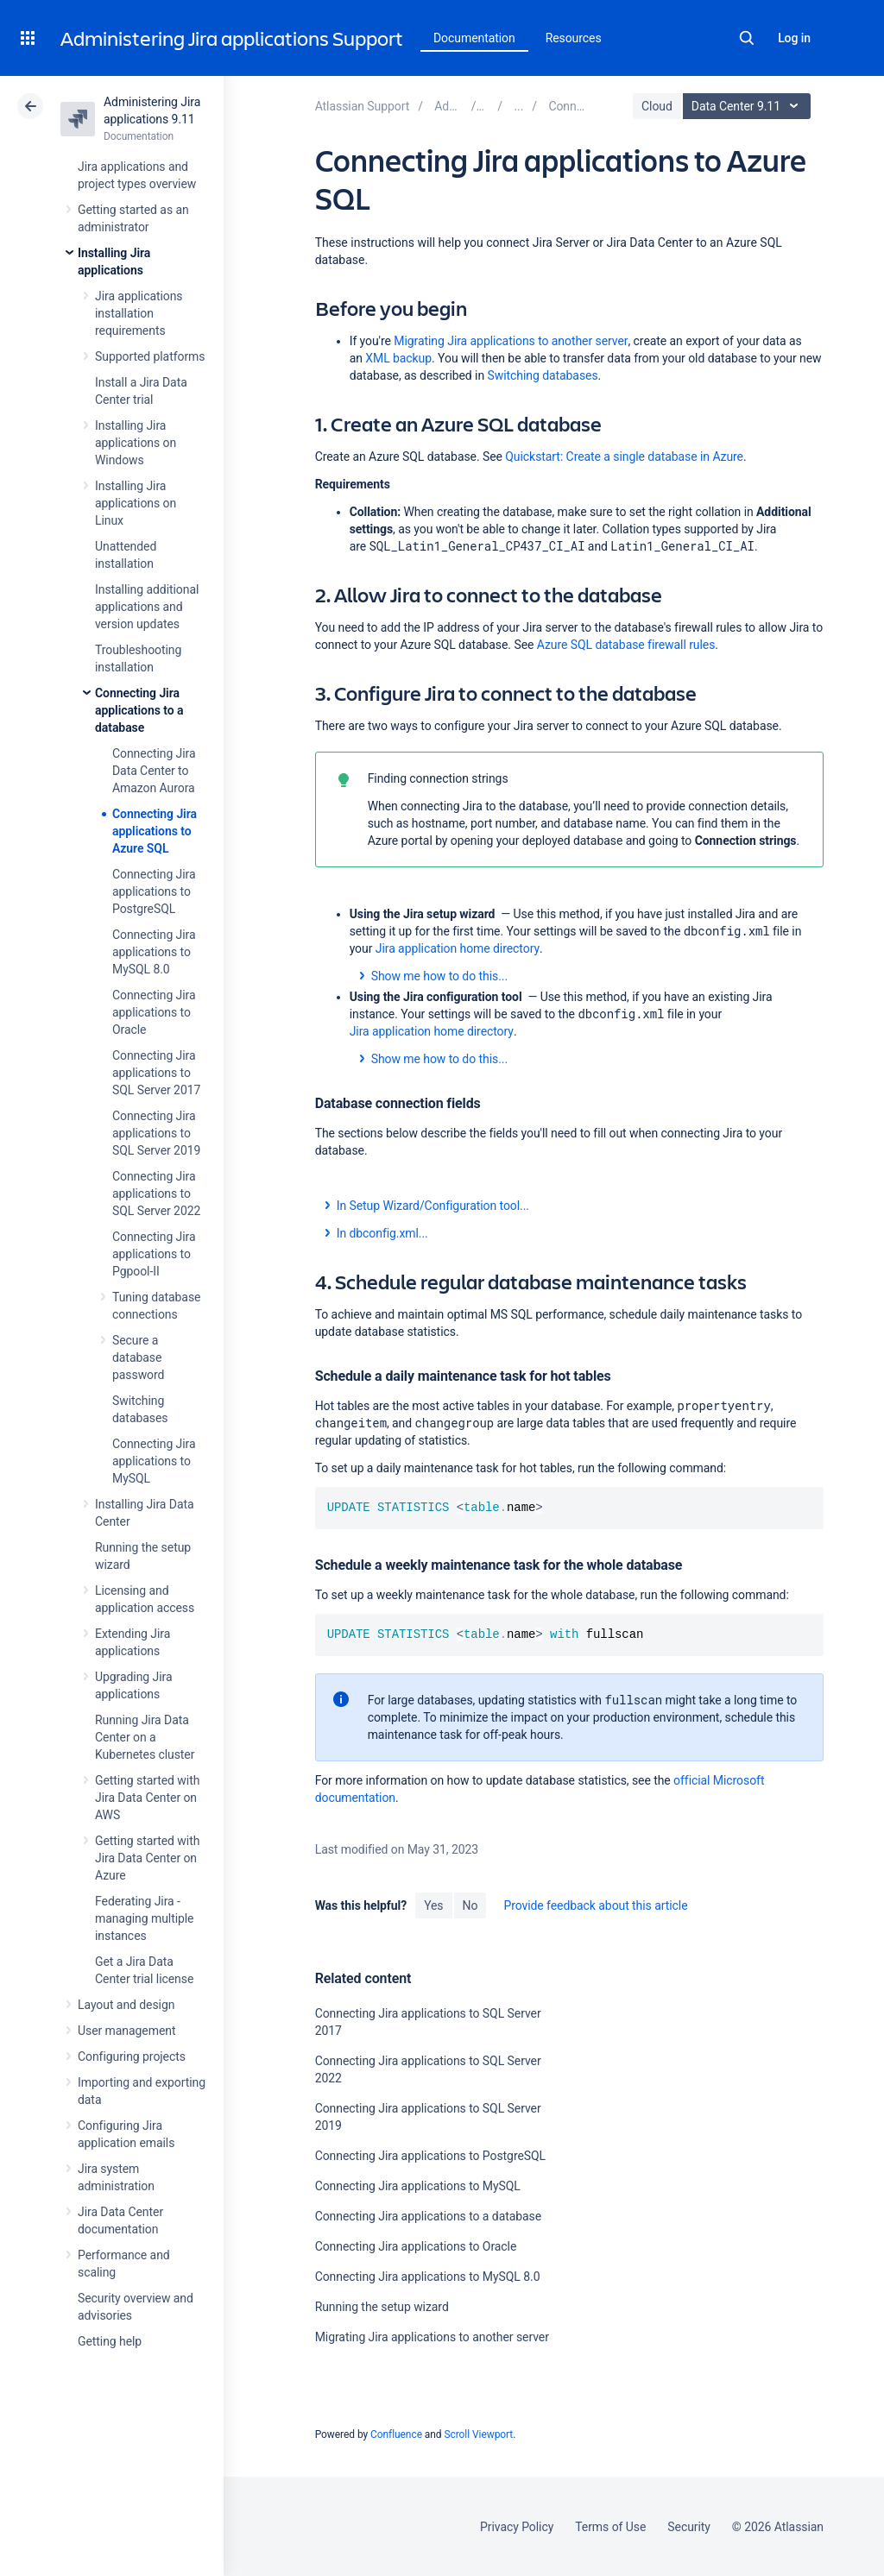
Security (688, 2527)
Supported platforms (150, 356)
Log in (794, 38)
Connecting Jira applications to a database (139, 710)
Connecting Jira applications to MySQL (154, 1461)
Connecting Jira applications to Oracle (154, 1012)
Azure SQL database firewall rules (626, 645)
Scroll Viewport (478, 2434)
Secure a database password (138, 1357)
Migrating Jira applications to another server (511, 341)
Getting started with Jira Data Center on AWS (147, 1797)
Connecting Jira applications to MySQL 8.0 (154, 952)
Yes (433, 1905)
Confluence (396, 2434)
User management (126, 2030)
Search (747, 38)
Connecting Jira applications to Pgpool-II (154, 1254)
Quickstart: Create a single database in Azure (624, 456)
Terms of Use (610, 2527)
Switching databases (543, 375)
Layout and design (126, 2005)
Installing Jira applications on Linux (135, 503)
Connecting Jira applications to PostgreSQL (154, 891)
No (470, 1905)
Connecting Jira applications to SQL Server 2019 (156, 1133)
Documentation (474, 38)
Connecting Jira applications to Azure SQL (154, 831)
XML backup (398, 358)
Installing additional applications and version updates (147, 607)
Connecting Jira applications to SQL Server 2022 (156, 1193)
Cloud (656, 106)
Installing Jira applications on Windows (135, 443)
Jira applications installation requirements (139, 313)
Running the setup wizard (382, 2307)
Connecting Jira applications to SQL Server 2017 (156, 1073)
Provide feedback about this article (595, 1905)
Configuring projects (132, 2056)
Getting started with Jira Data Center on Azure (147, 1858)
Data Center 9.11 (748, 106)
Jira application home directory (458, 948)
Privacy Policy (516, 2527)
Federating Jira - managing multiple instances (144, 1918)
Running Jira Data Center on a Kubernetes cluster (144, 1737)
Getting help (110, 2341)
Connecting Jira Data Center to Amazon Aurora (154, 770)
